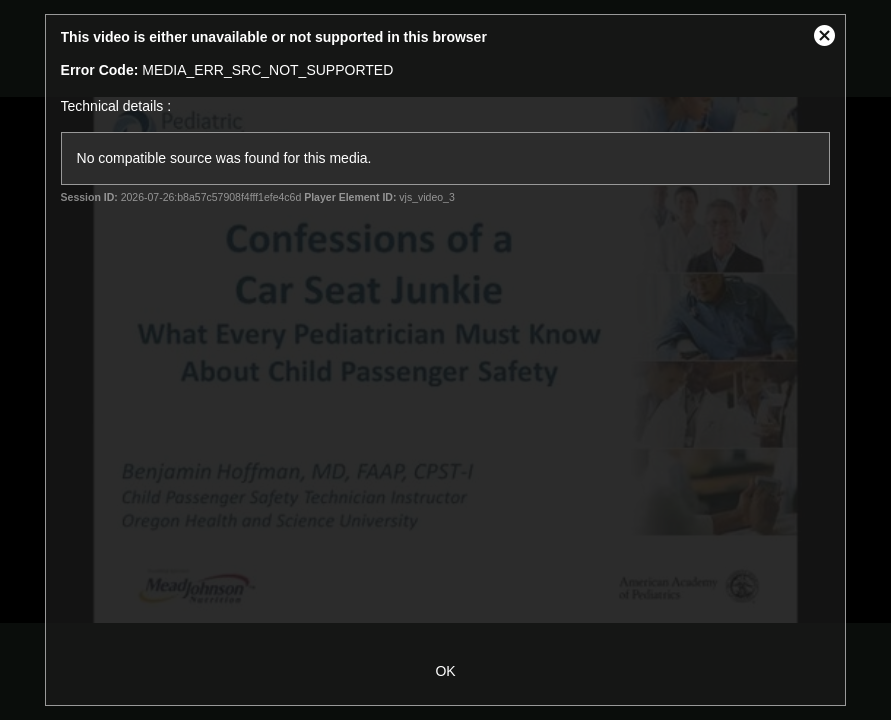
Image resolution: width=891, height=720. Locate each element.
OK (445, 671)
